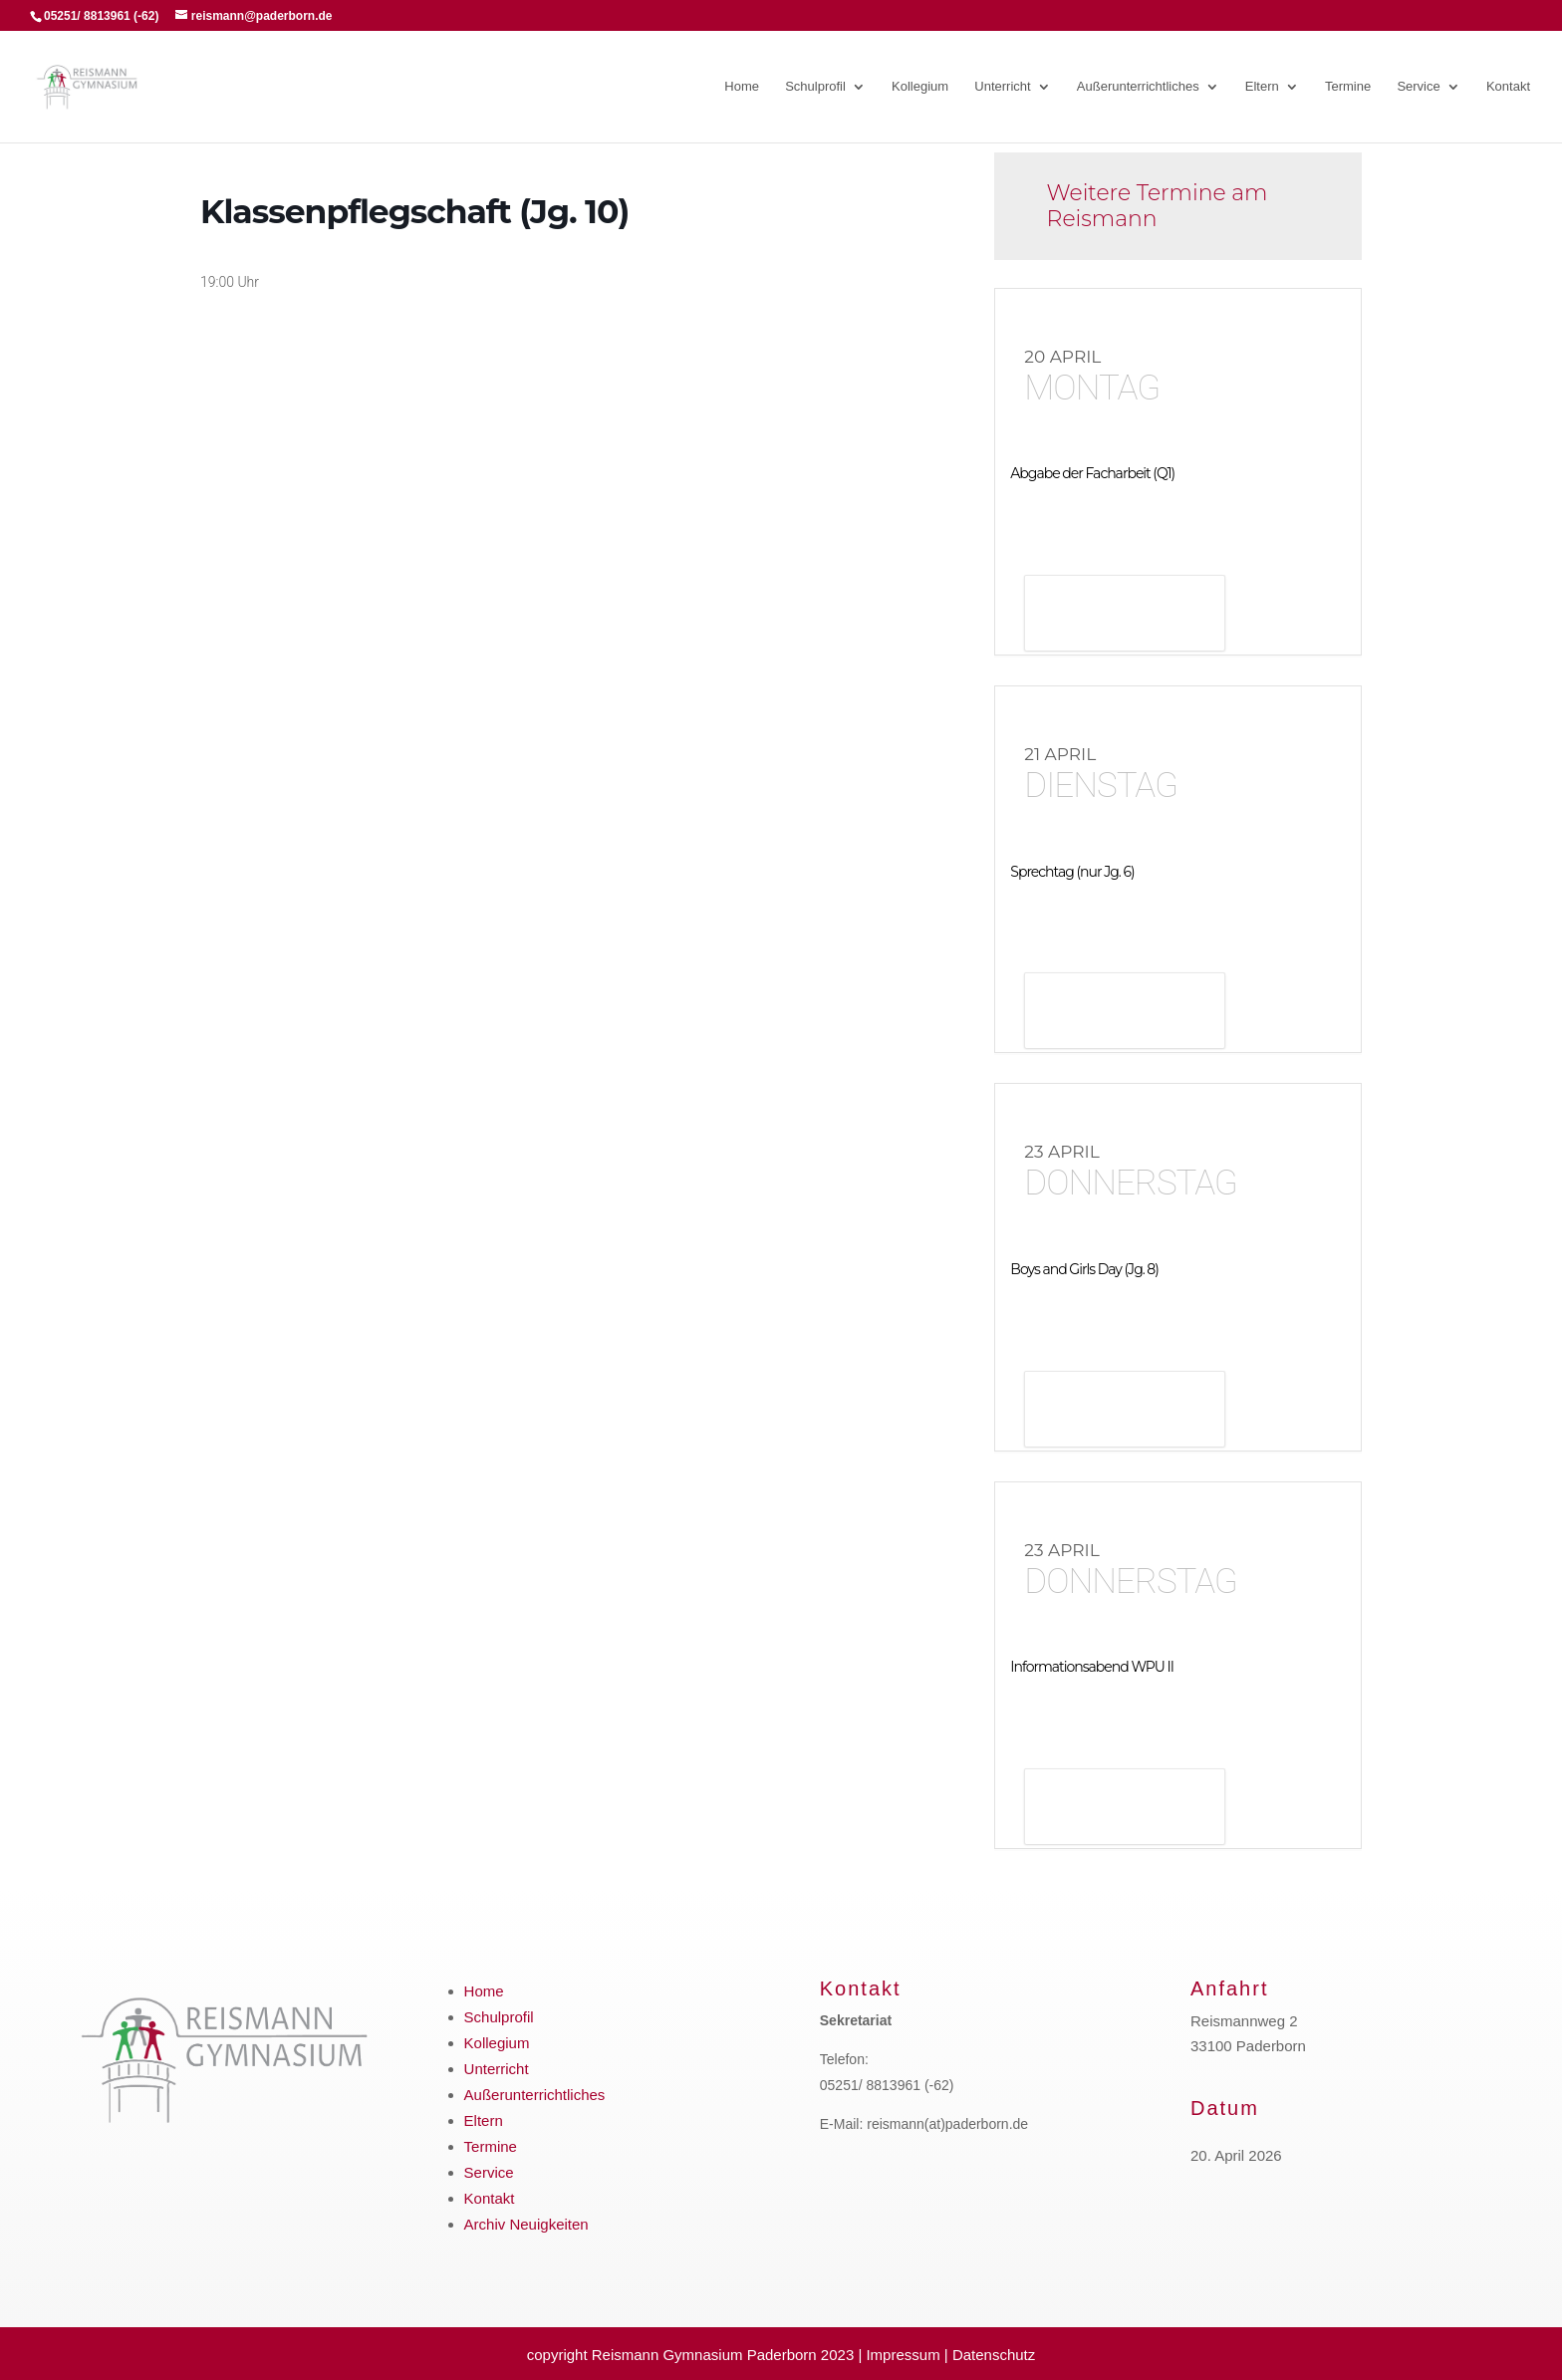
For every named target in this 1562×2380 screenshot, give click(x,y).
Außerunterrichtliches (1138, 87)
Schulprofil (815, 87)
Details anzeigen (1124, 615)
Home (741, 87)
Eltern (1262, 87)
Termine (1348, 87)
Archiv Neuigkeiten (526, 2224)
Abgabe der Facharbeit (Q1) (1092, 473)
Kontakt (1508, 87)
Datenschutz (993, 2354)
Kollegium (920, 87)
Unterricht (1002, 87)
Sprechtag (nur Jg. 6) (1072, 872)
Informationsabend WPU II (1091, 1667)
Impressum (902, 2354)
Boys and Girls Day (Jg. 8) (1084, 1269)
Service (1418, 87)
